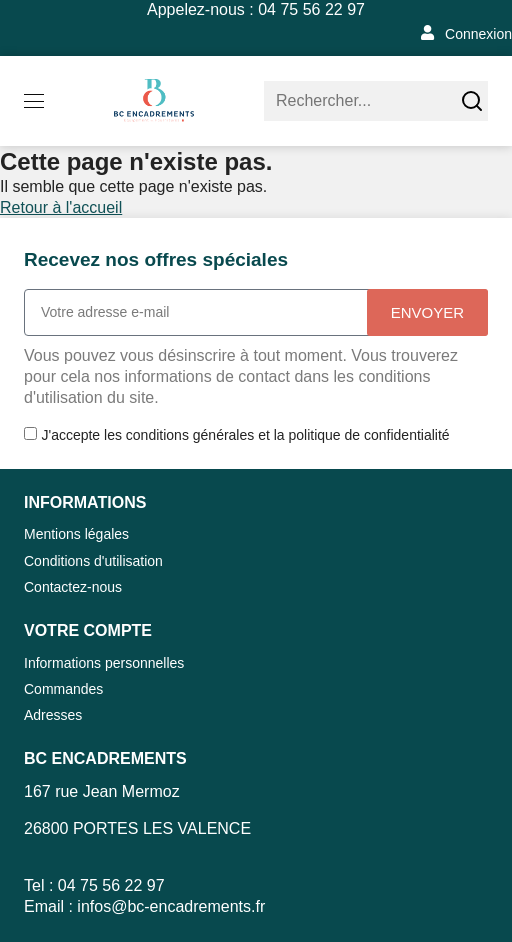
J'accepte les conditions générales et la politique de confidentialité (245, 435)
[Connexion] (427, 32)
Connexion (478, 34)
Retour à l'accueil (61, 207)
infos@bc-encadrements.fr (171, 906)
